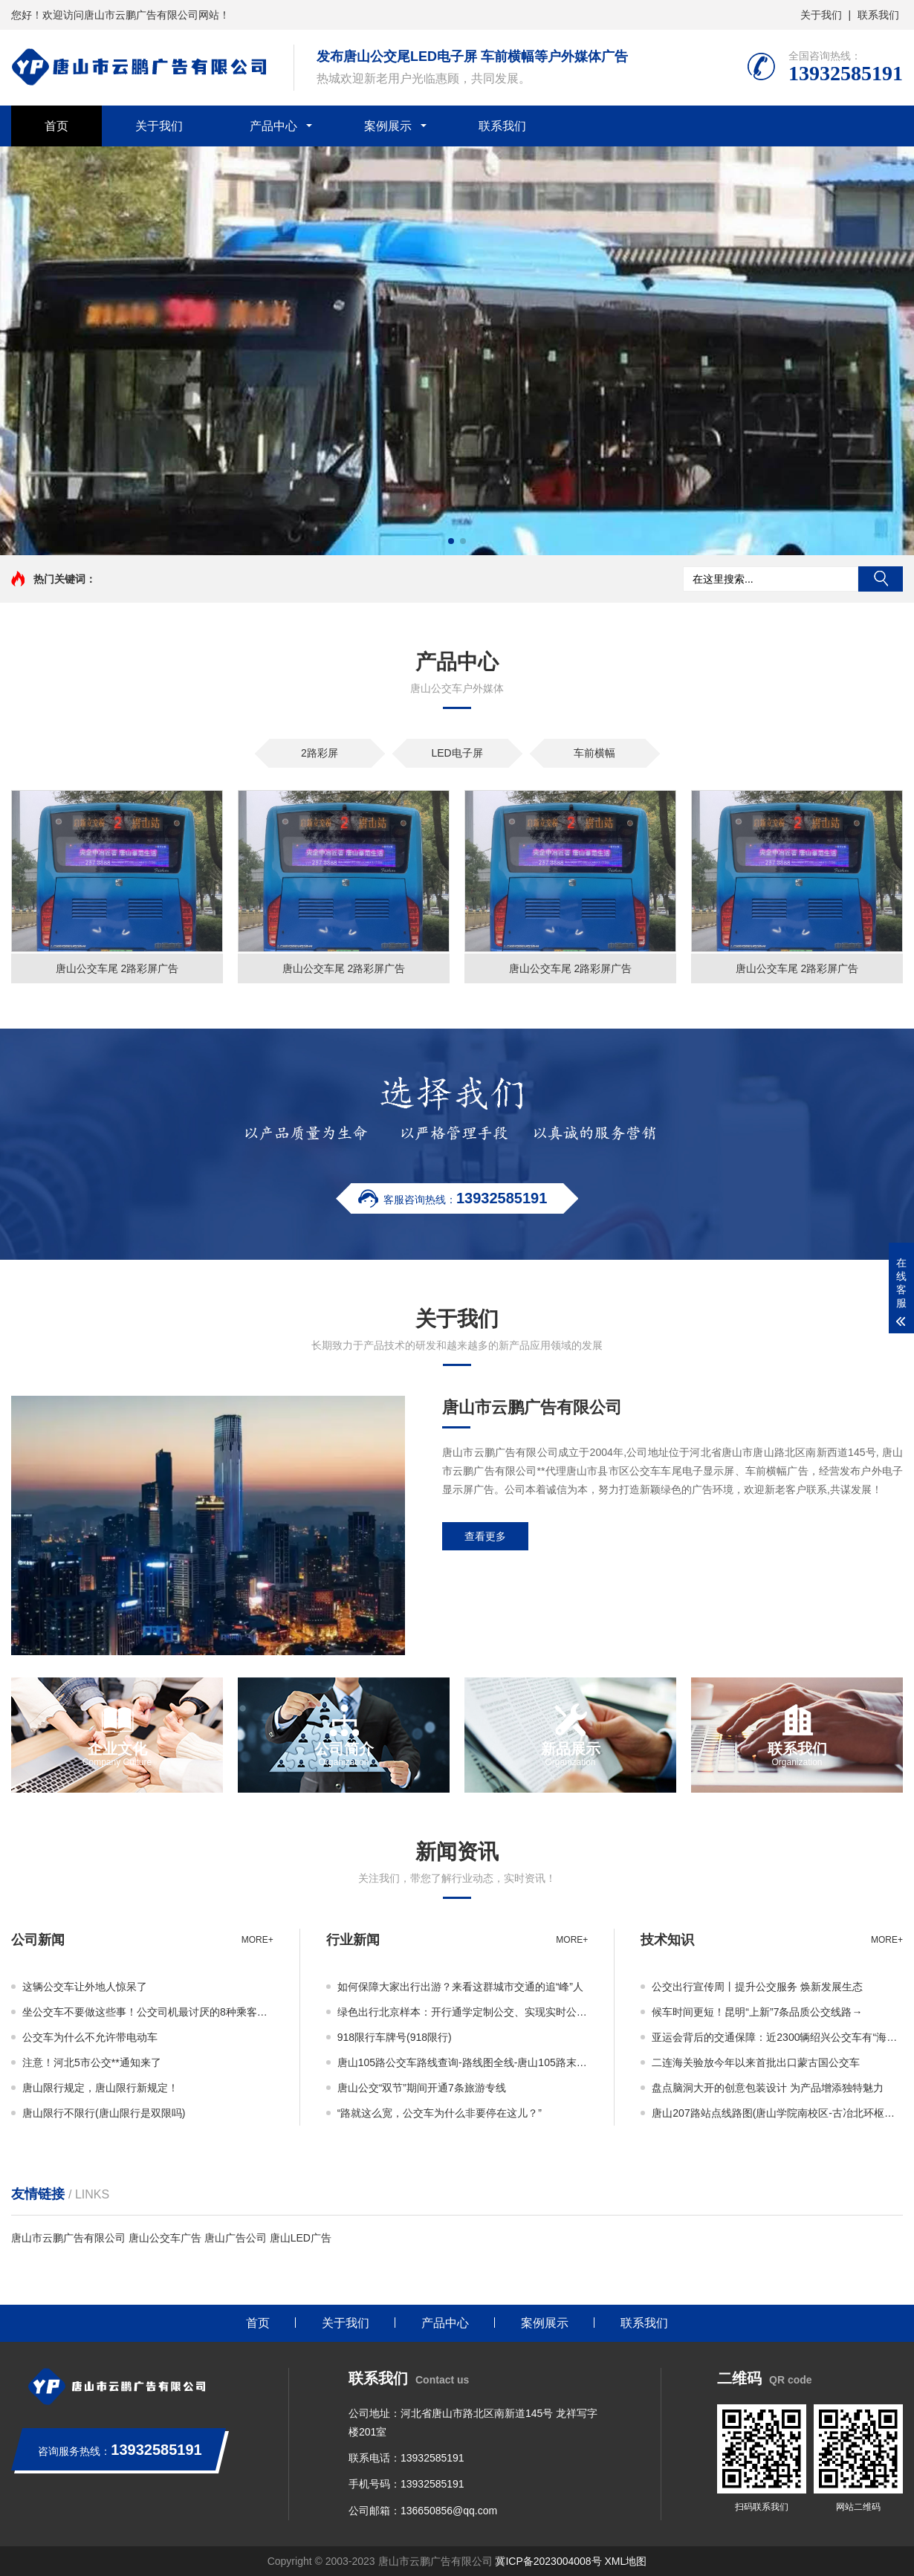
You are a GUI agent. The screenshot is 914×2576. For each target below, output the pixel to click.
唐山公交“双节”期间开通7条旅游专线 (421, 2088)
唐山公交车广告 (165, 2238)
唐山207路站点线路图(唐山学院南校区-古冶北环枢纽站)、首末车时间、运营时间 (777, 2113)
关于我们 (821, 15)
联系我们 (878, 15)
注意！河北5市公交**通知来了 (91, 2062)
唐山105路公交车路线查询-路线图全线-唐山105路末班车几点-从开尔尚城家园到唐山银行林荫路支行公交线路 (463, 2062)
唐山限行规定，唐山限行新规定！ (100, 2088)
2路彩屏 (319, 753)
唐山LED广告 (300, 2238)
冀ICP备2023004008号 (548, 2561)
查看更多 (485, 1536)
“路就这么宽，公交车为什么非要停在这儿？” (439, 2113)
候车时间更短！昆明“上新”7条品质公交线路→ (757, 2012)
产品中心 (273, 126)
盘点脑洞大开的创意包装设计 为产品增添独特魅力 (768, 2088)
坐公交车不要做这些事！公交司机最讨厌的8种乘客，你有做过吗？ (147, 2012)
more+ (257, 1940)
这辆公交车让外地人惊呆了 (84, 1987)
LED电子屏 (456, 753)
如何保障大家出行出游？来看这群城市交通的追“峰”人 (460, 1987)
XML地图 (626, 2561)
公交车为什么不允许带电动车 (90, 2037)
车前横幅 (594, 753)
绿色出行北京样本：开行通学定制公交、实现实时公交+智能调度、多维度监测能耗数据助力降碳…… (463, 2012)
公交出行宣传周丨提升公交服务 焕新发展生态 (757, 1987)
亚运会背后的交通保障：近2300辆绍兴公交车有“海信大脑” (777, 2037)
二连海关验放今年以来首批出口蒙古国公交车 (756, 2062)
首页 (56, 126)
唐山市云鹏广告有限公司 (68, 2238)
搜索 (880, 579)
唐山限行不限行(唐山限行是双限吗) (103, 2113)
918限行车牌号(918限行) (394, 2037)
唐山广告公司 (235, 2238)
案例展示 (388, 126)
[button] (451, 541)
